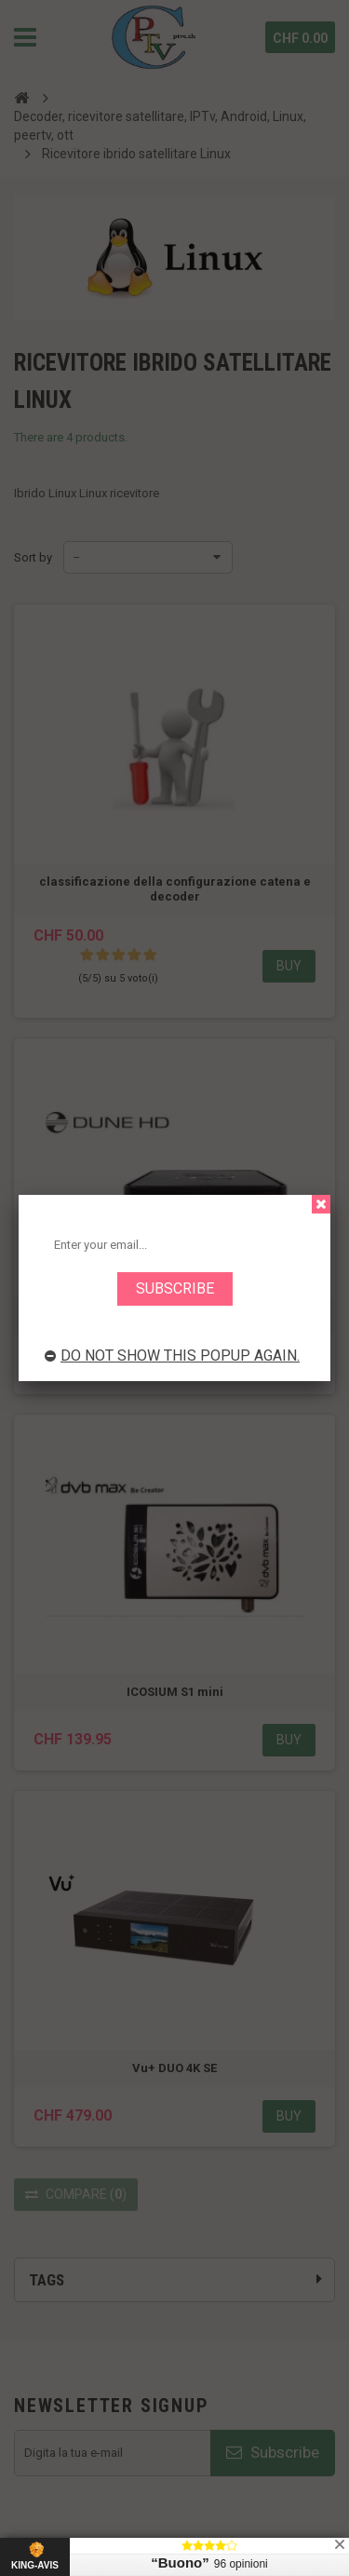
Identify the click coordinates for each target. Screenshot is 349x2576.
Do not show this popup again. (172, 1355)
